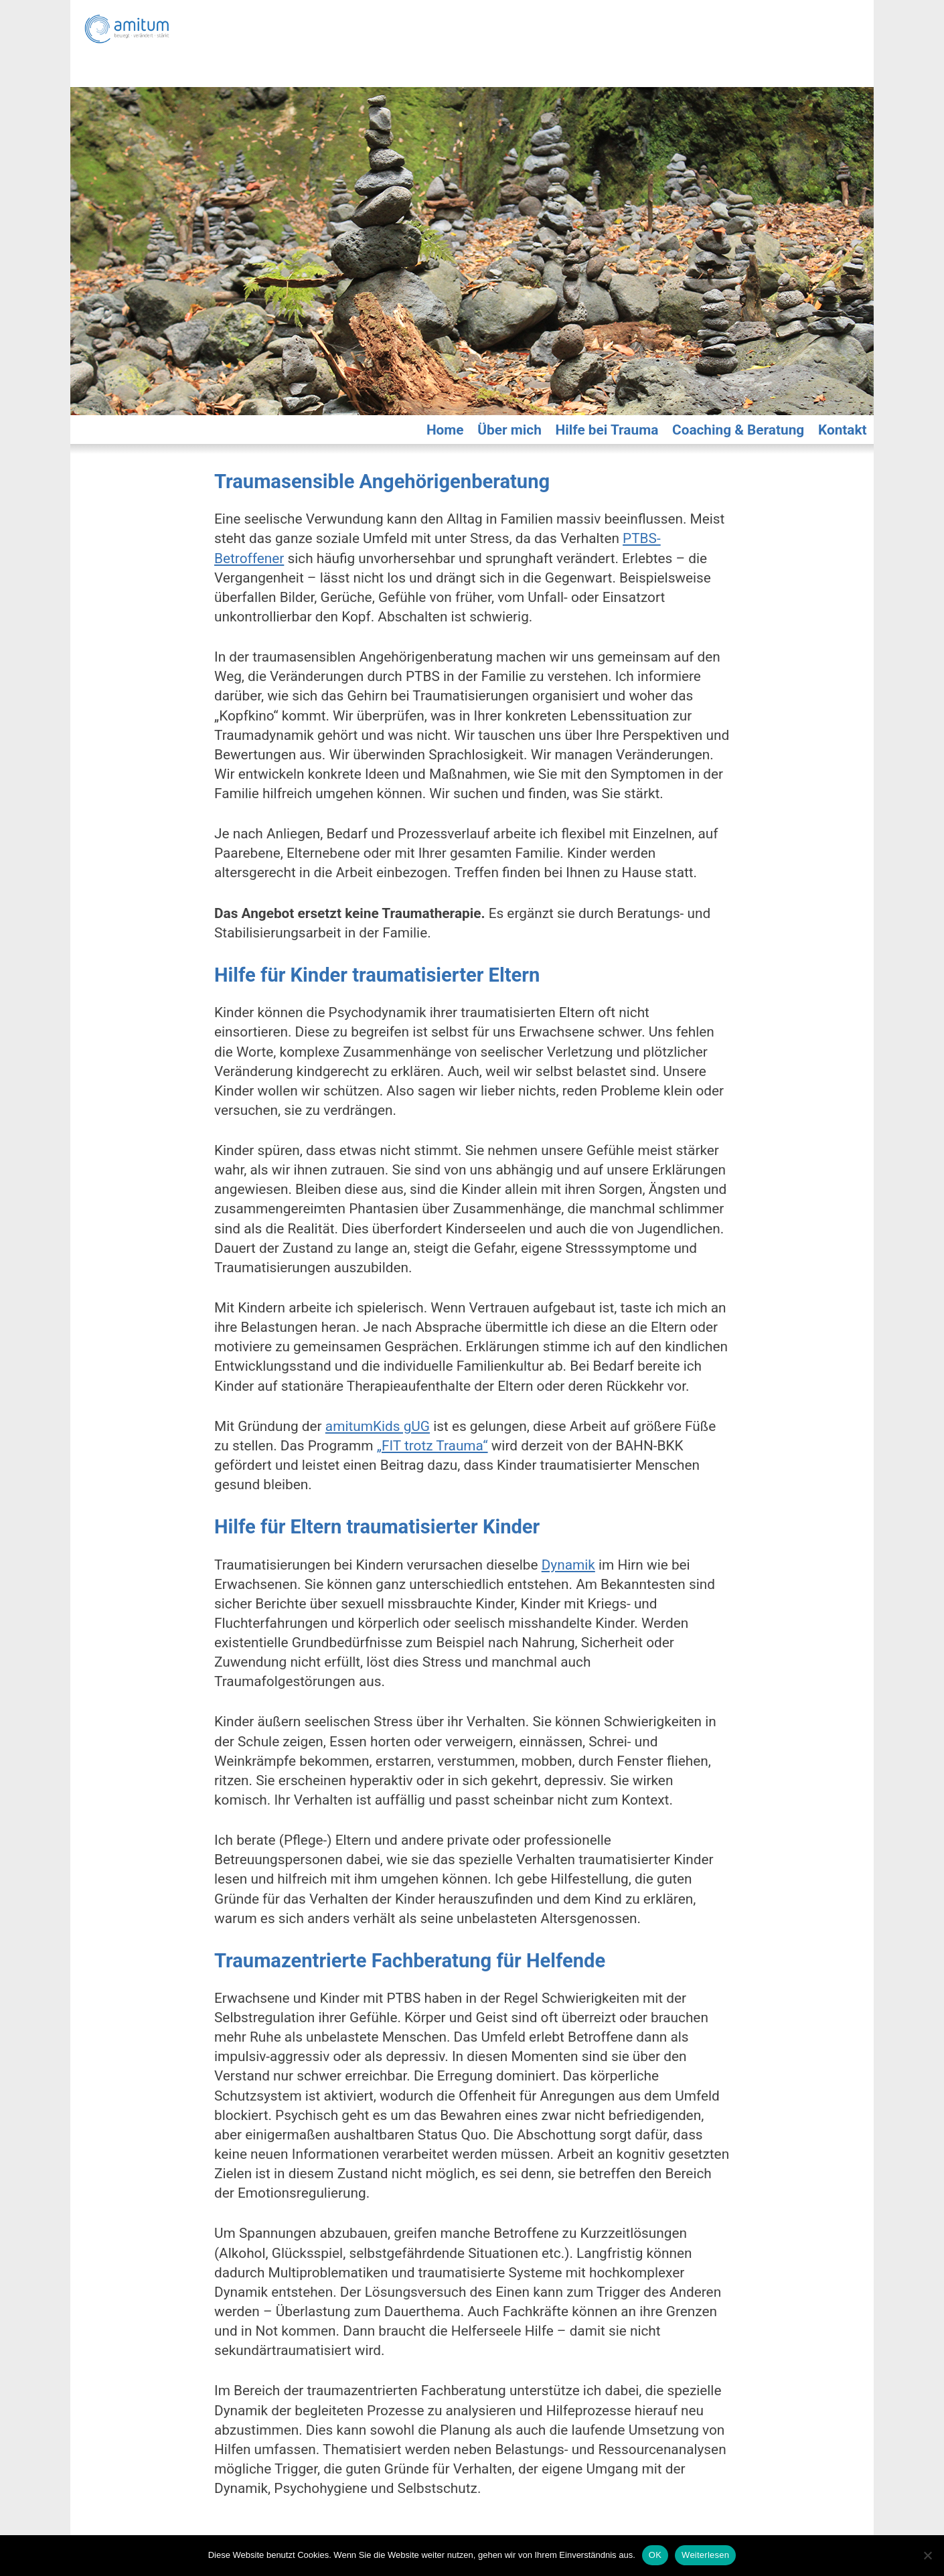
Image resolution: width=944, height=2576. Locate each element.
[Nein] (927, 2555)
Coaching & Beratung (738, 430)
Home (445, 430)
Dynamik (568, 1565)
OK (655, 2555)
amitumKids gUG (377, 1426)
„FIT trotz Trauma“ (432, 1446)
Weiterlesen (705, 2555)
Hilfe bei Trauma (607, 430)
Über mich (509, 430)
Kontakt (842, 430)
